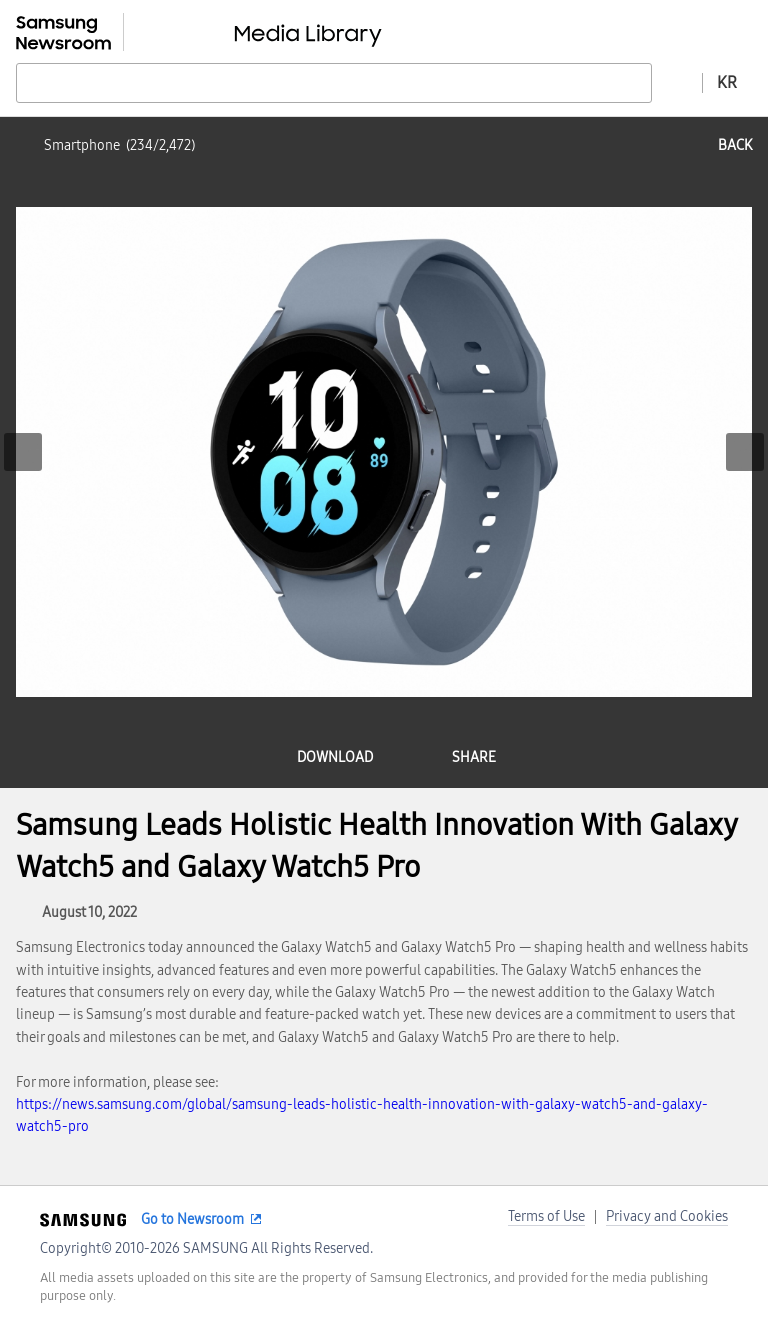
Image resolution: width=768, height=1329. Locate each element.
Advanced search (677, 82)
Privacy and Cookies (667, 1216)
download (335, 757)
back (735, 145)
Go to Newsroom (192, 1219)
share (474, 757)
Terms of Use (546, 1216)
